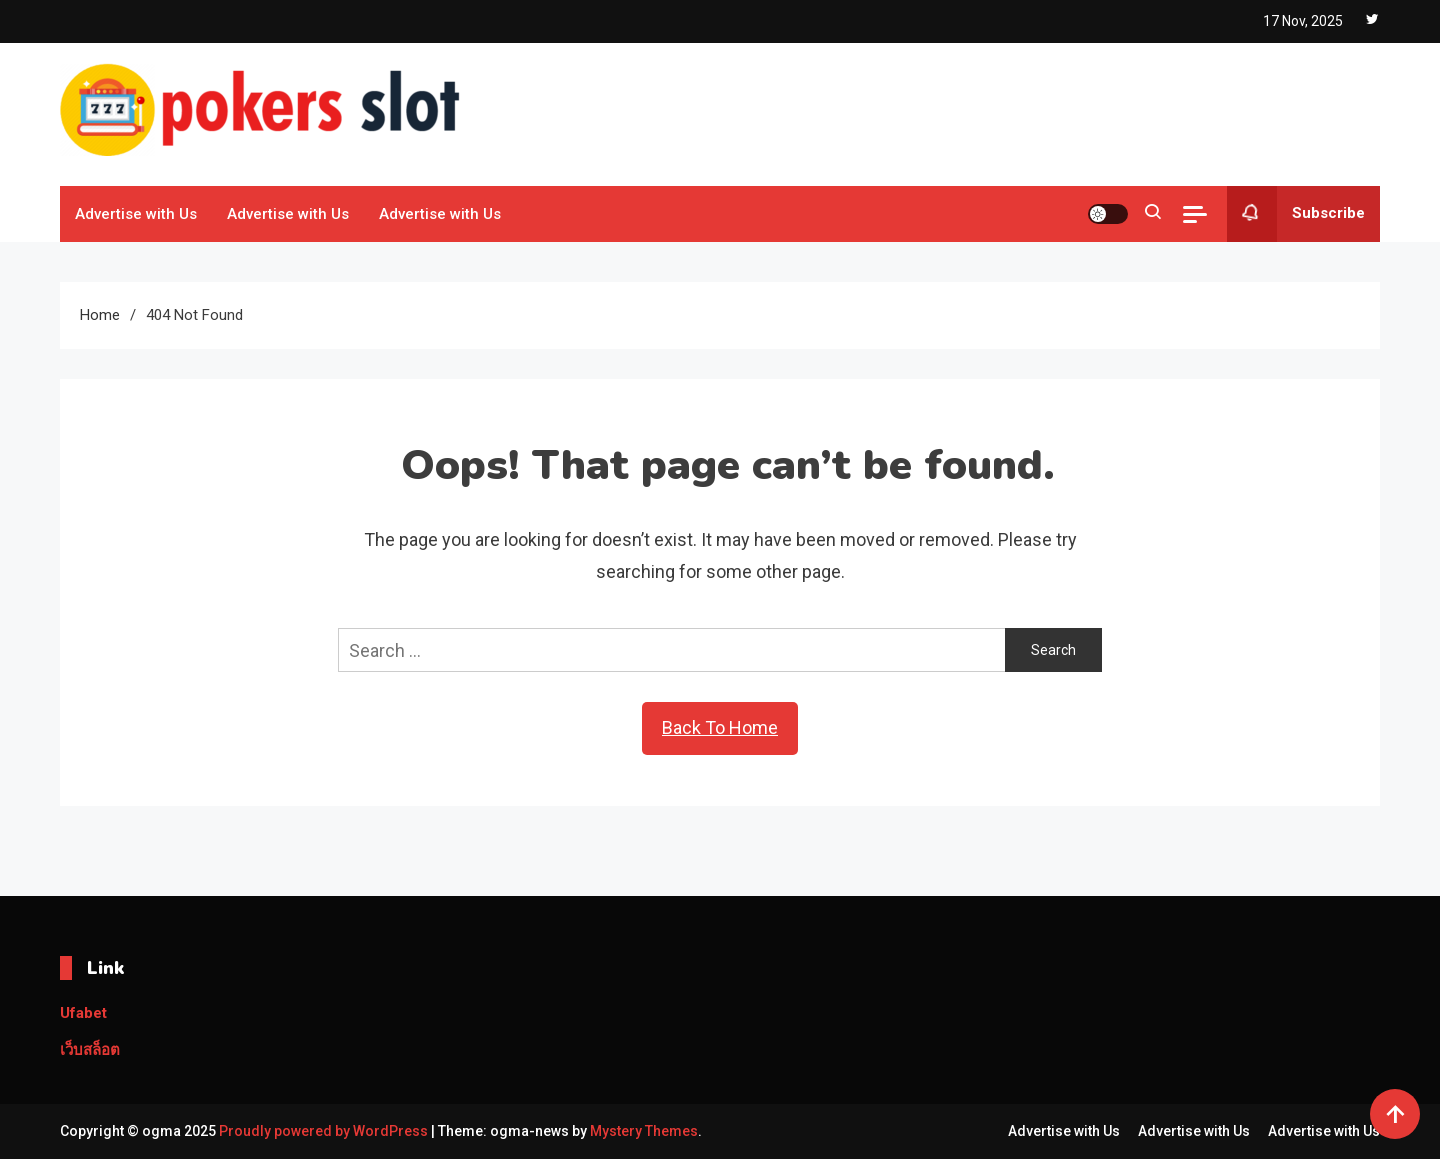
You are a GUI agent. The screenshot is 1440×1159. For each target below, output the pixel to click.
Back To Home (720, 727)
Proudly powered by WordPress (325, 1131)
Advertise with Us (136, 214)
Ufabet (83, 1013)
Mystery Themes (644, 1131)
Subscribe (1296, 214)
